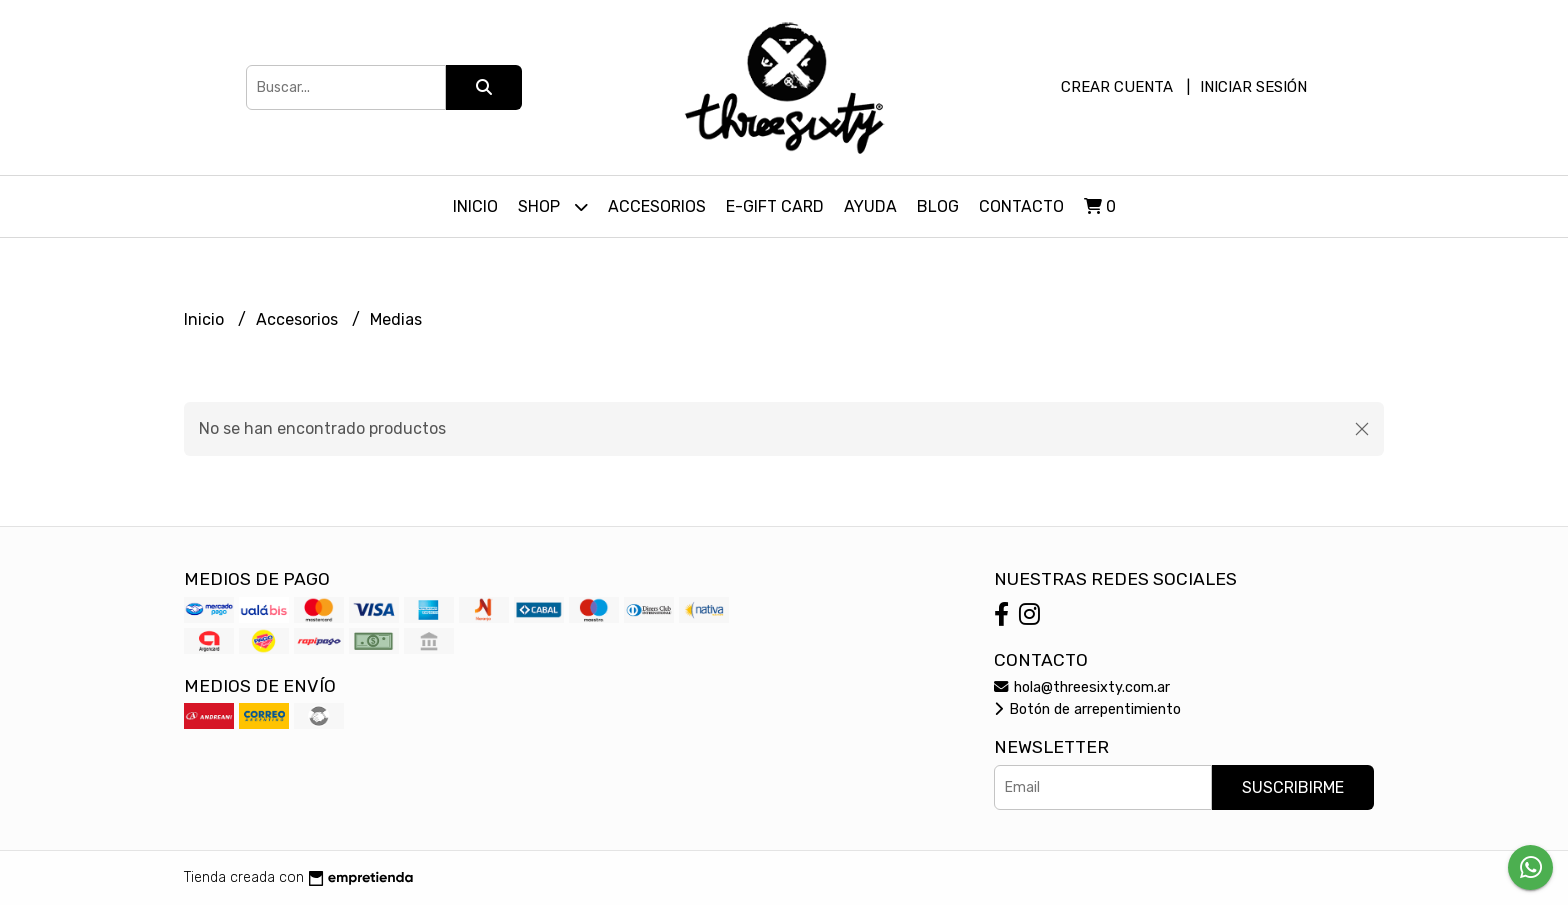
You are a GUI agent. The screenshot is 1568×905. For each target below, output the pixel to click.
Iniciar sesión (1253, 87)
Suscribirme (1293, 787)
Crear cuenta (1117, 87)
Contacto (1021, 206)
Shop (553, 206)
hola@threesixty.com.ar (1082, 687)
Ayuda (870, 206)
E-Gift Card (775, 206)
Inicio (475, 206)
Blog (938, 206)
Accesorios (657, 206)
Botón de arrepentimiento (1087, 709)
